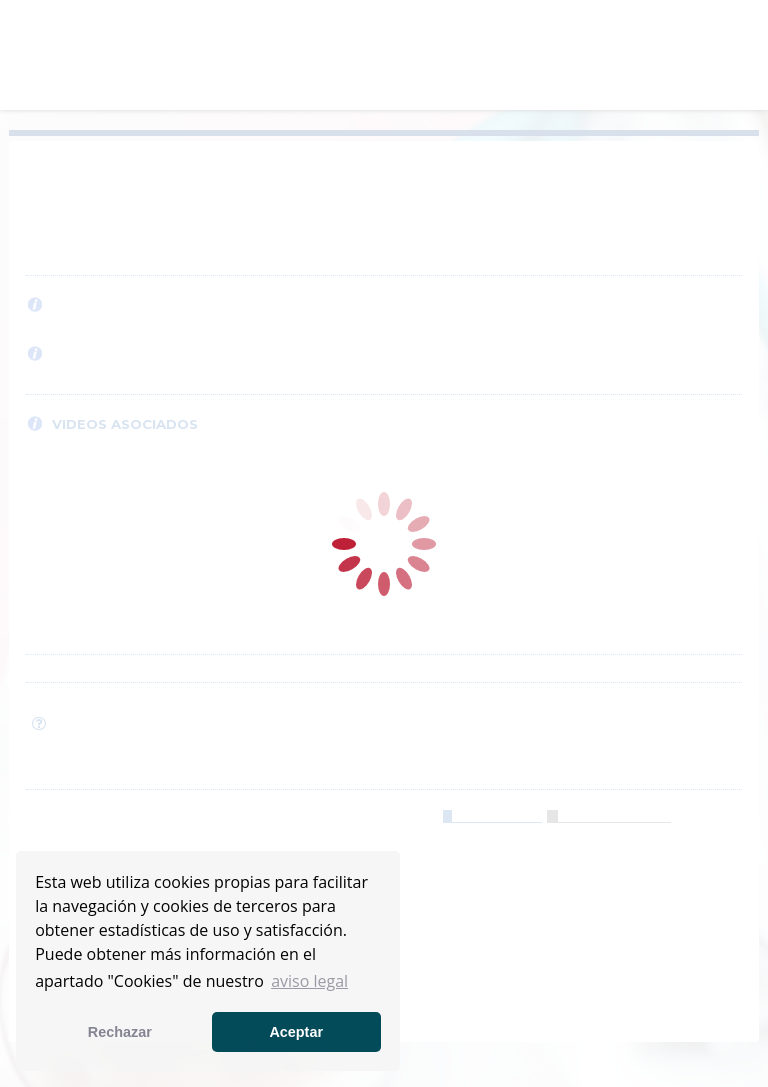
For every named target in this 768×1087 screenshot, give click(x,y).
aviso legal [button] (309, 981)
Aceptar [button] (296, 1032)
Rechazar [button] (120, 1032)
